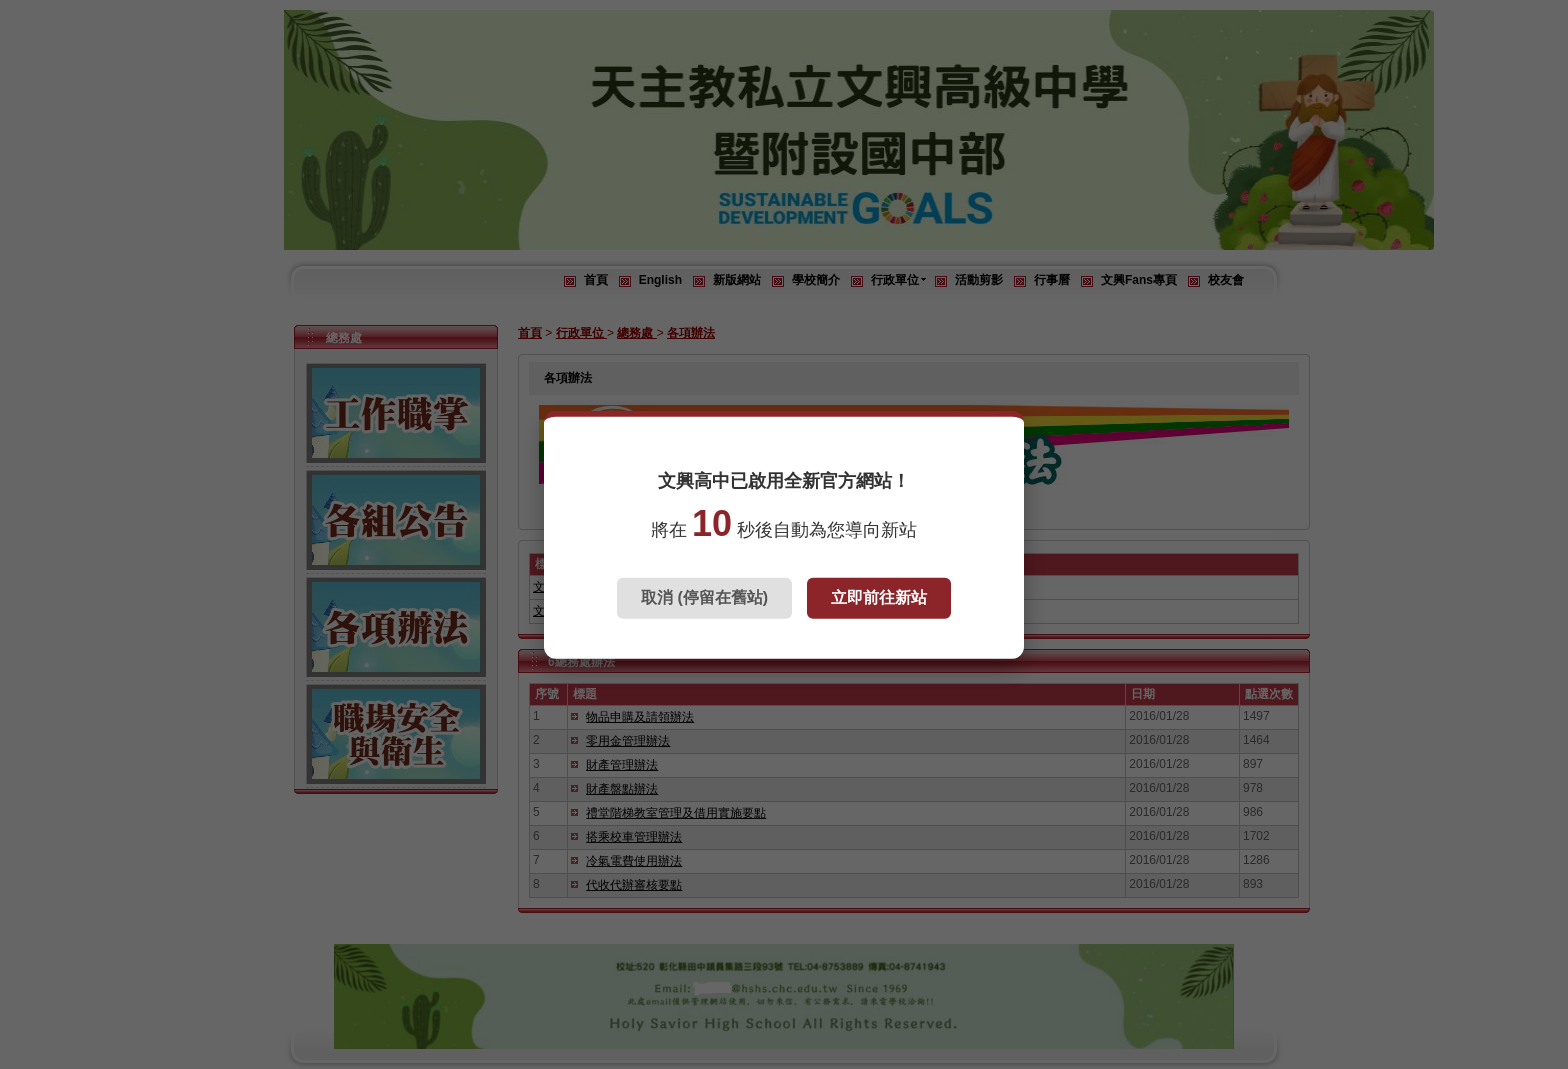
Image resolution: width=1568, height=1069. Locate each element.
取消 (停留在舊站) (704, 597)
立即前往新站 (879, 597)
